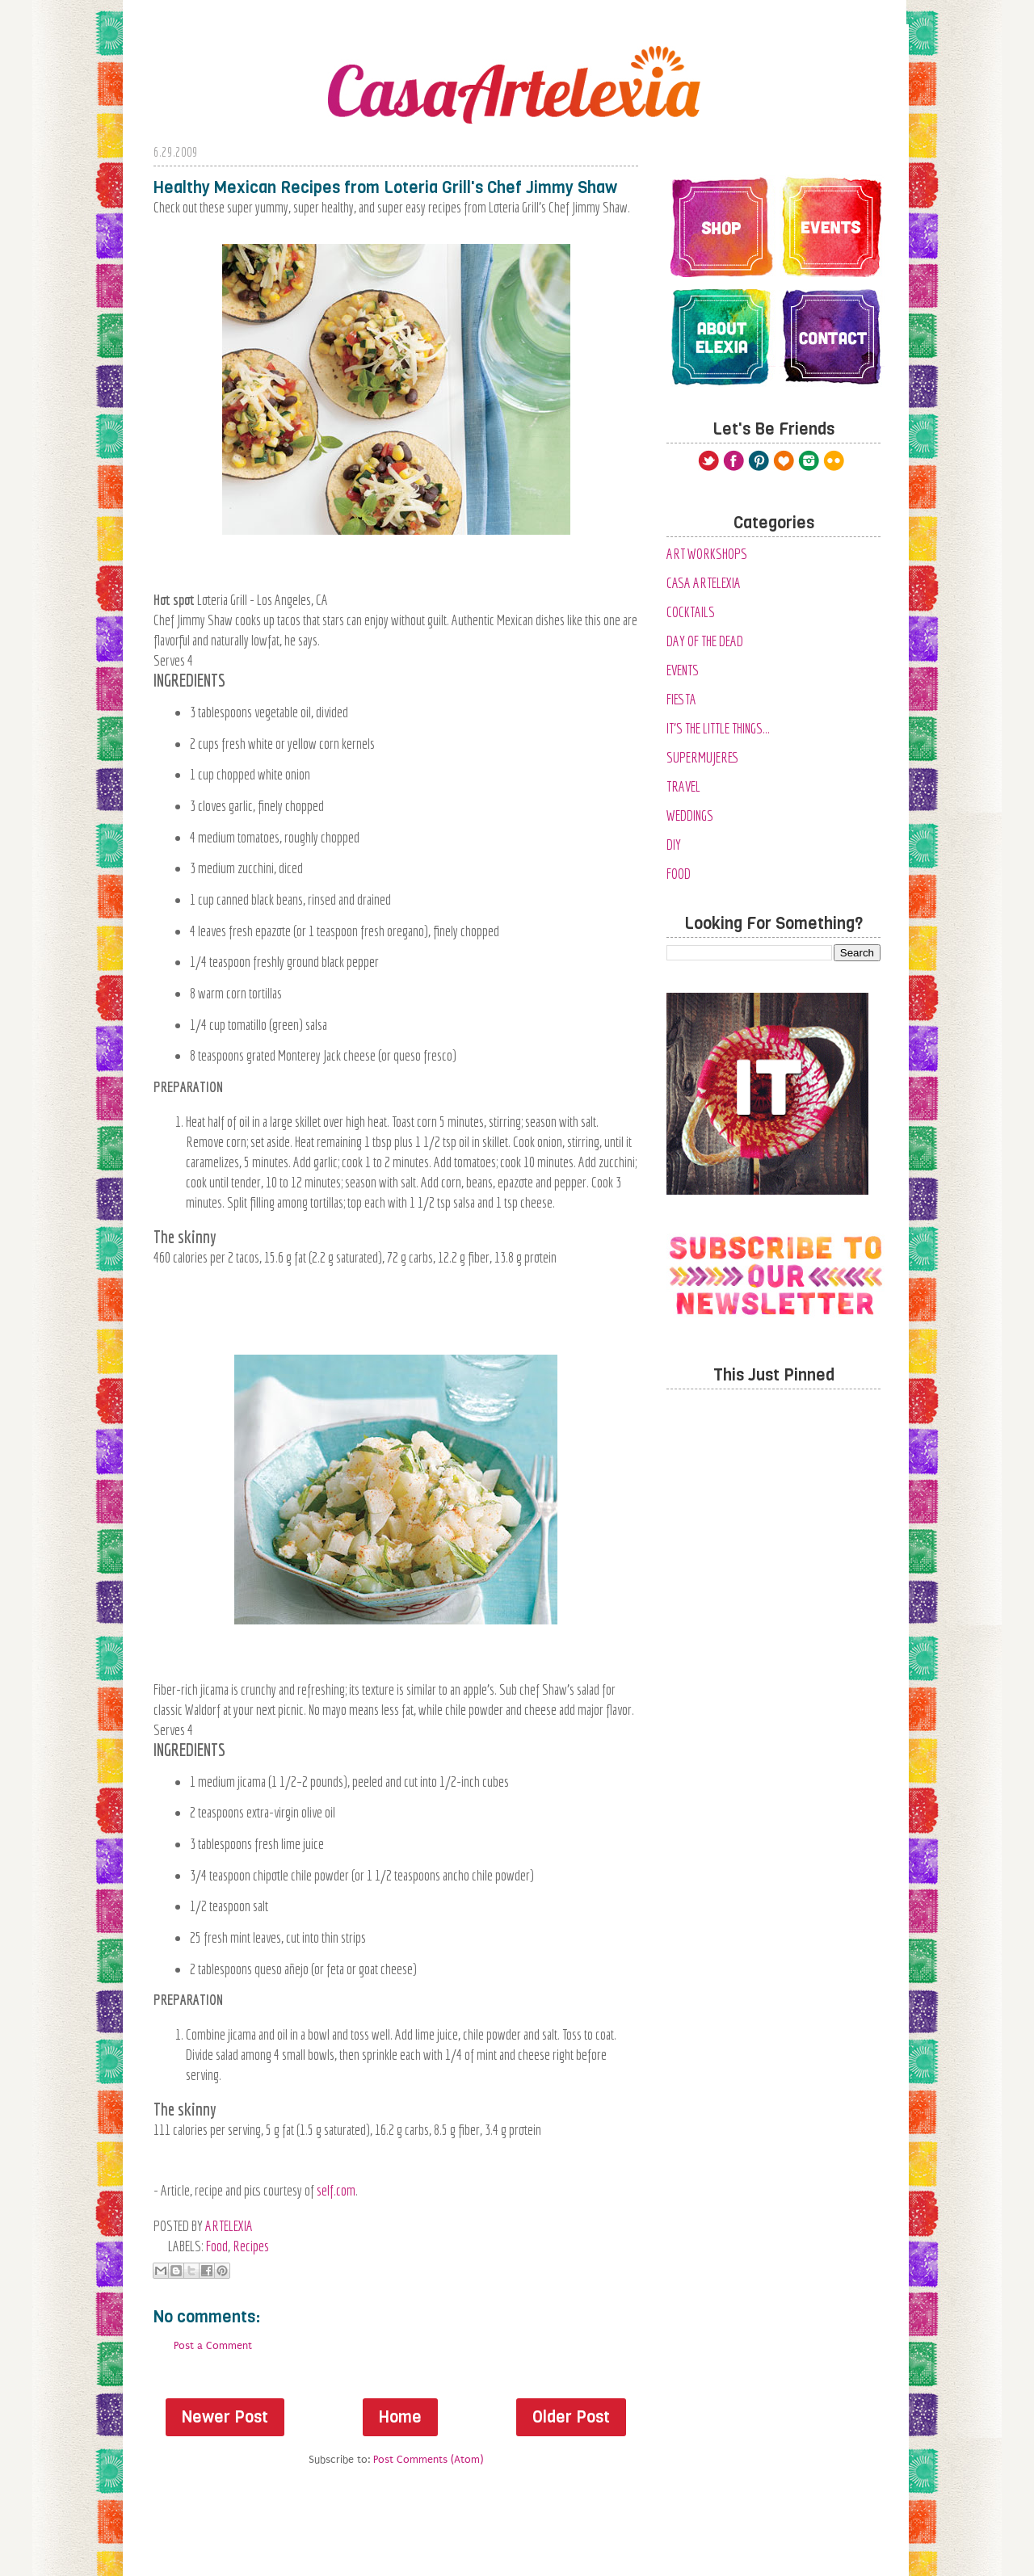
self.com (336, 2190)
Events (682, 670)
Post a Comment (213, 2345)
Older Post (571, 2417)
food (217, 2246)
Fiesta (681, 699)
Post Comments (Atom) (428, 2459)
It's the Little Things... (718, 728)
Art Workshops (706, 553)
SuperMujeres (702, 757)
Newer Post (225, 2417)
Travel (683, 786)
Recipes (251, 2246)
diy (673, 844)
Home (400, 2417)
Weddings (689, 815)
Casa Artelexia (703, 582)
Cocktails (690, 611)
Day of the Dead (704, 640)
